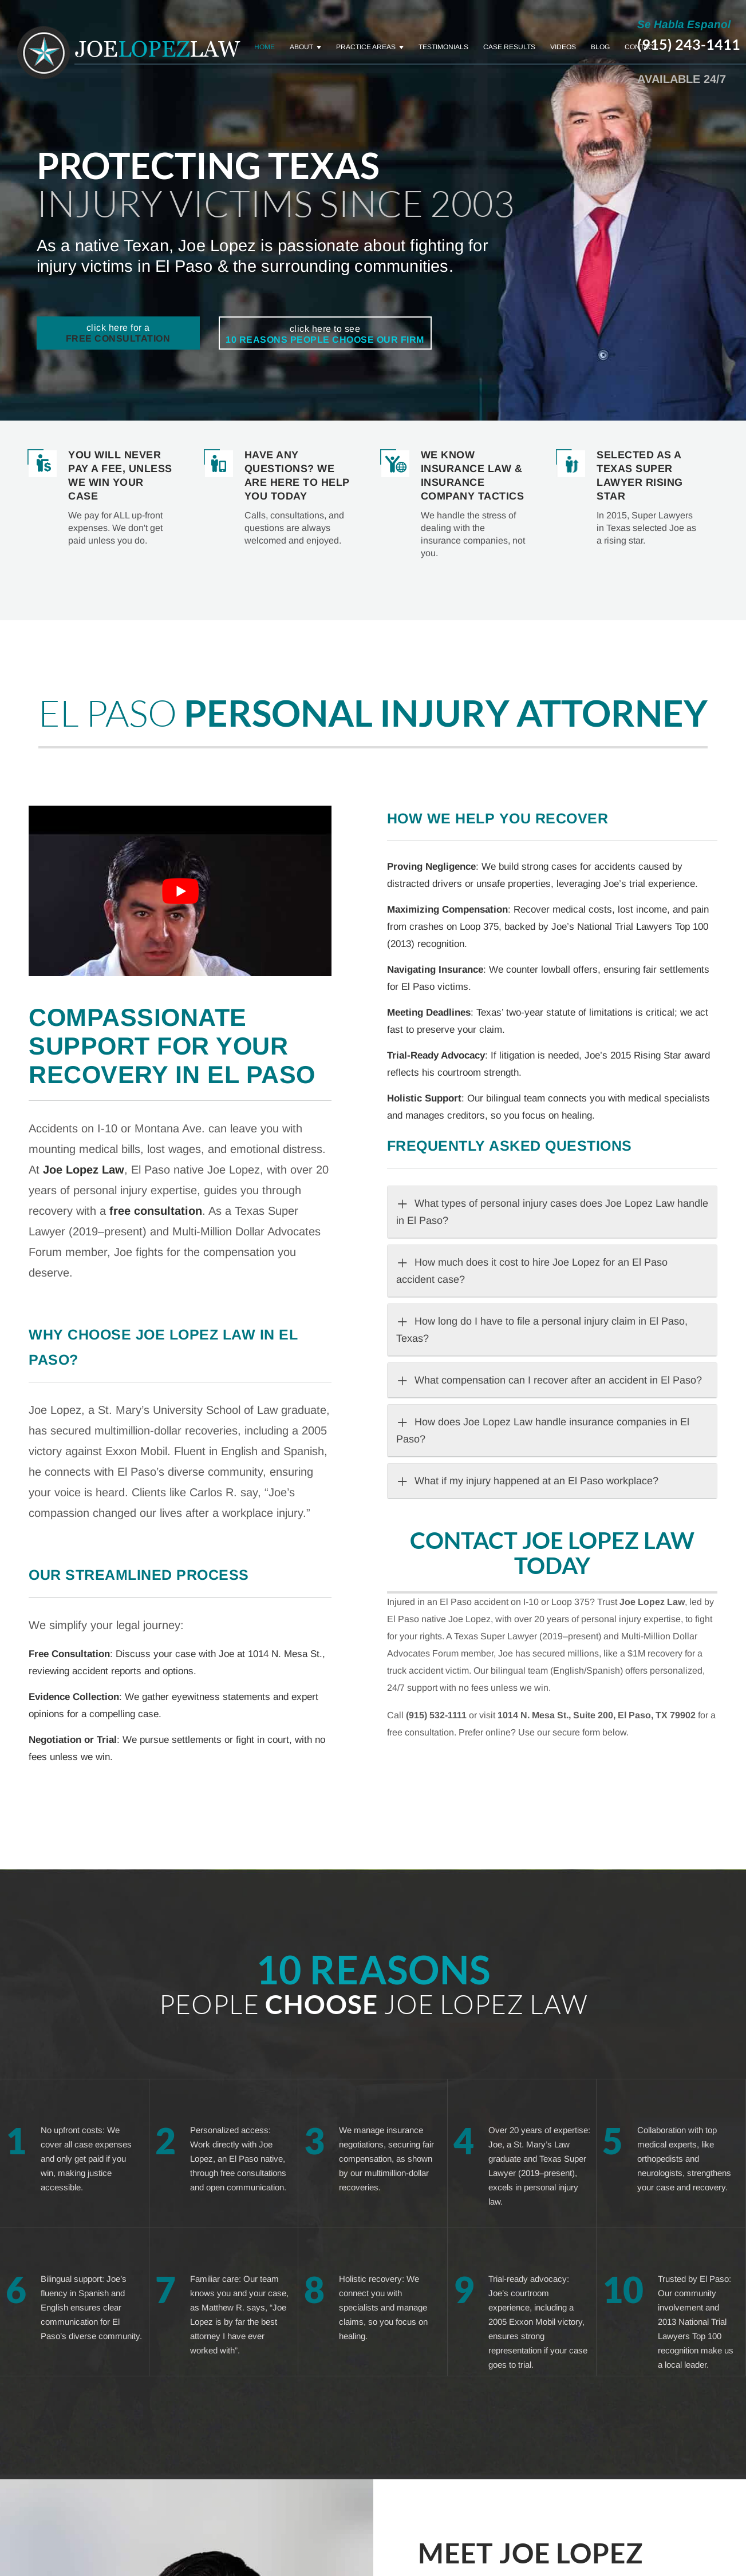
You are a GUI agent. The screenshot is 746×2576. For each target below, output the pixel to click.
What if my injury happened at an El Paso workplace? (527, 1480)
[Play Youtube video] (180, 891)
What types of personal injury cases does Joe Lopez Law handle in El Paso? (552, 1210)
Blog (600, 47)
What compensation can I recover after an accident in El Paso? (549, 1380)
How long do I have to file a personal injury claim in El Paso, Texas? (542, 1328)
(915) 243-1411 (688, 44)
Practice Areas (366, 47)
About (301, 47)
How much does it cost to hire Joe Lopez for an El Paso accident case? (532, 1269)
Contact (641, 47)
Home (264, 47)
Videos (563, 47)
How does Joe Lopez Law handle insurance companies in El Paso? (542, 1429)
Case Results (509, 47)
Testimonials (443, 47)
